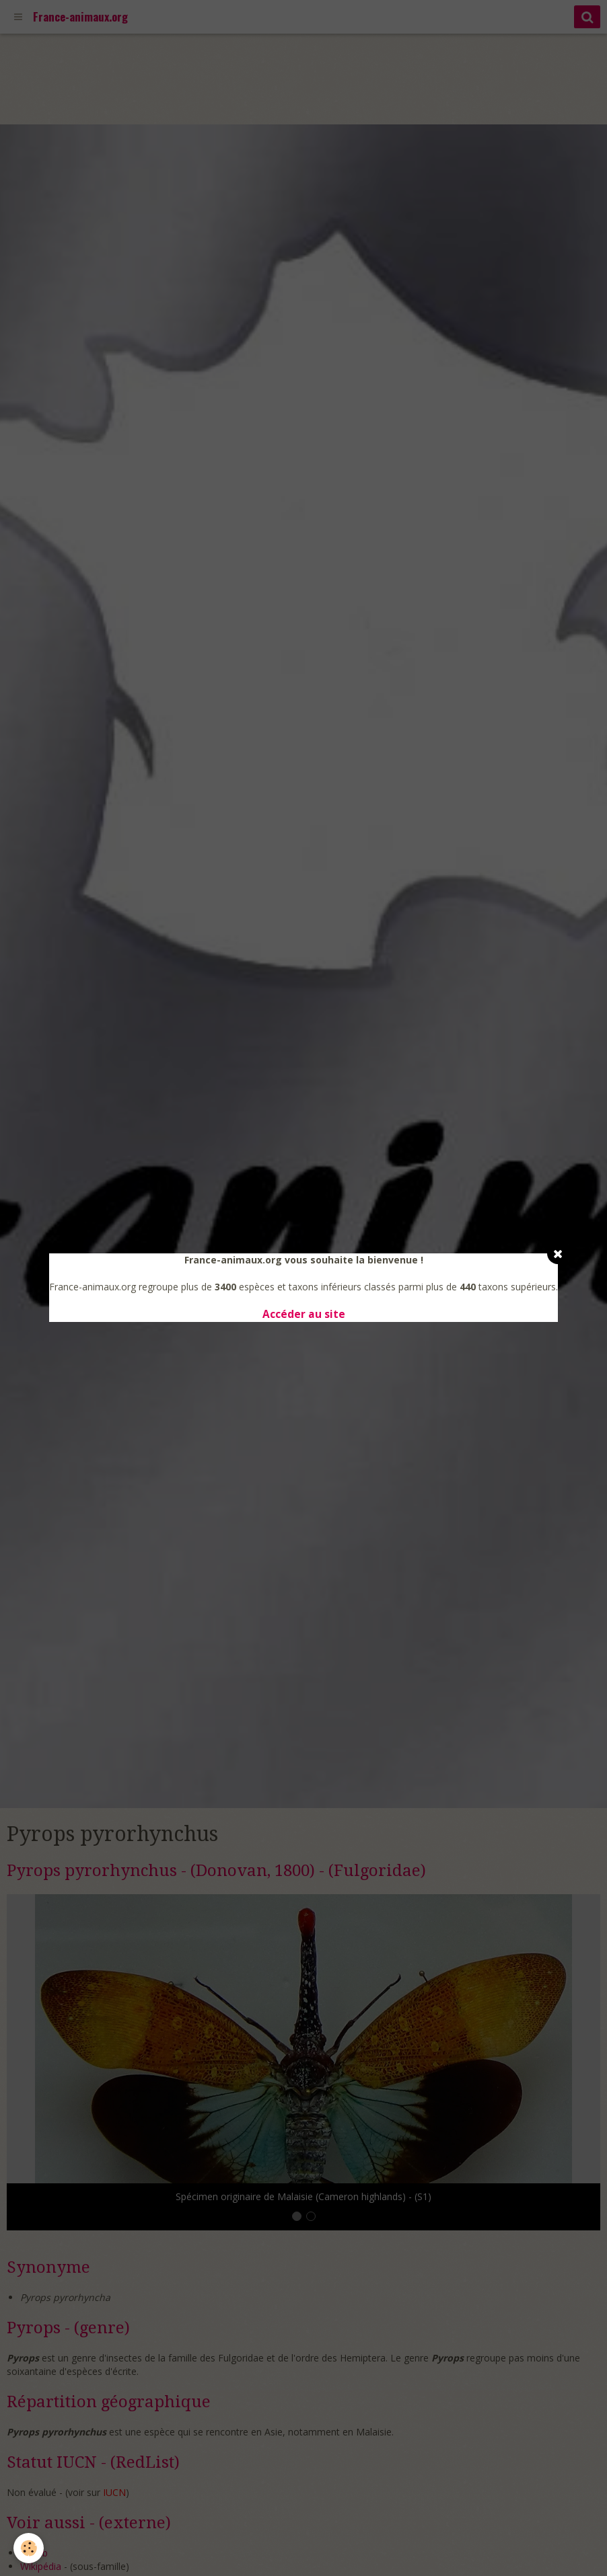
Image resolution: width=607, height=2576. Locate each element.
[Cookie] (28, 2548)
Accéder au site (303, 1314)
